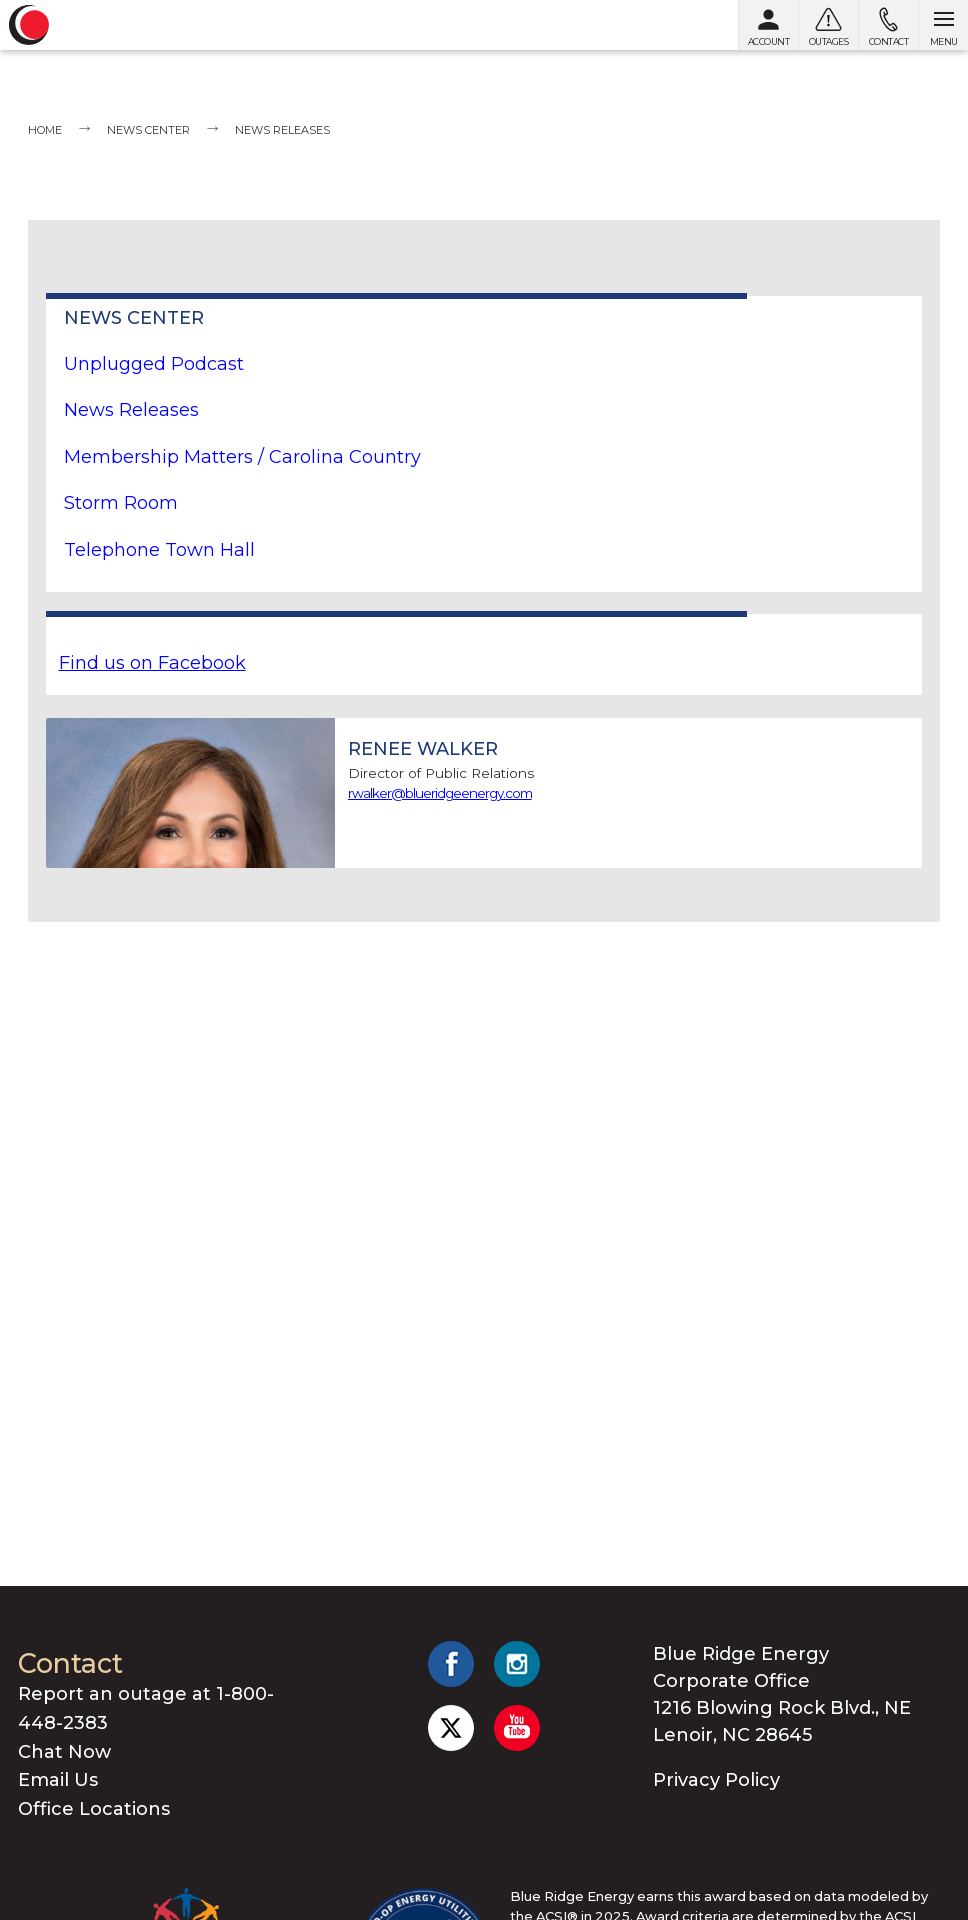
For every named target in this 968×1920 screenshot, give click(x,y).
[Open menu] (943, 25)
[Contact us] (888, 25)
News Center (148, 130)
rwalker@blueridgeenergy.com (440, 793)
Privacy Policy (716, 1780)
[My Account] (768, 25)
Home (45, 130)
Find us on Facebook (152, 663)
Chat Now (64, 1752)
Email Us (58, 1780)
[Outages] (828, 25)
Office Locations (94, 1809)
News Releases (282, 130)
